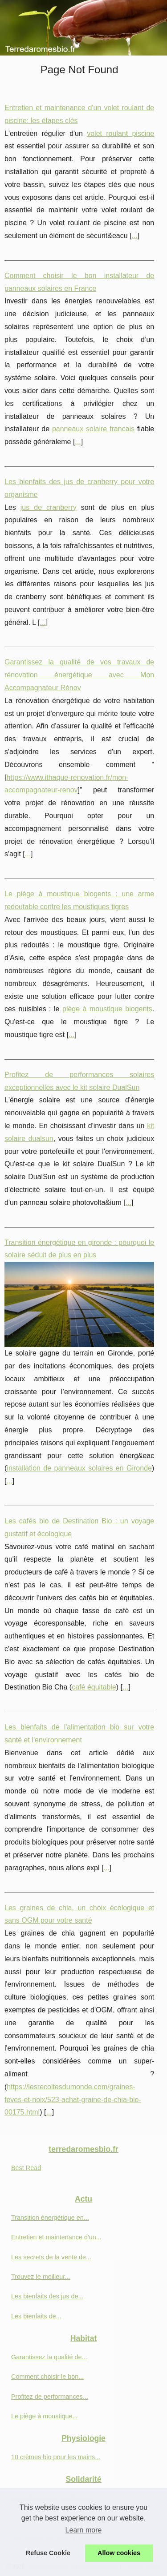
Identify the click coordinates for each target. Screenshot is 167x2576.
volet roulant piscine (120, 133)
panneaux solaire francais (93, 429)
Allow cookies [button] (119, 2552)
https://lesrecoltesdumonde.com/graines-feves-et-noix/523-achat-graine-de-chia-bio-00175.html (72, 2099)
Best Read (26, 2167)
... (135, 235)
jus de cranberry (48, 507)
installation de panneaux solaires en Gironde (79, 1468)
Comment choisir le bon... (47, 2376)
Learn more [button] (83, 2530)
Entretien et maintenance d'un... (56, 2237)
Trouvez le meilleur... (40, 2276)
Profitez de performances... (49, 2396)
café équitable (94, 1687)
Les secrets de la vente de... (51, 2257)
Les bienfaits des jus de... (47, 2296)
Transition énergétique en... (50, 2217)
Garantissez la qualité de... (49, 2357)
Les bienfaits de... (36, 2316)
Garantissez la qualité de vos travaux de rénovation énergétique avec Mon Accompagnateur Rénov (79, 675)
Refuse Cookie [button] (48, 2552)
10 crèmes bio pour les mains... (55, 2457)
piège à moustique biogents (107, 1009)
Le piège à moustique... (44, 2416)
